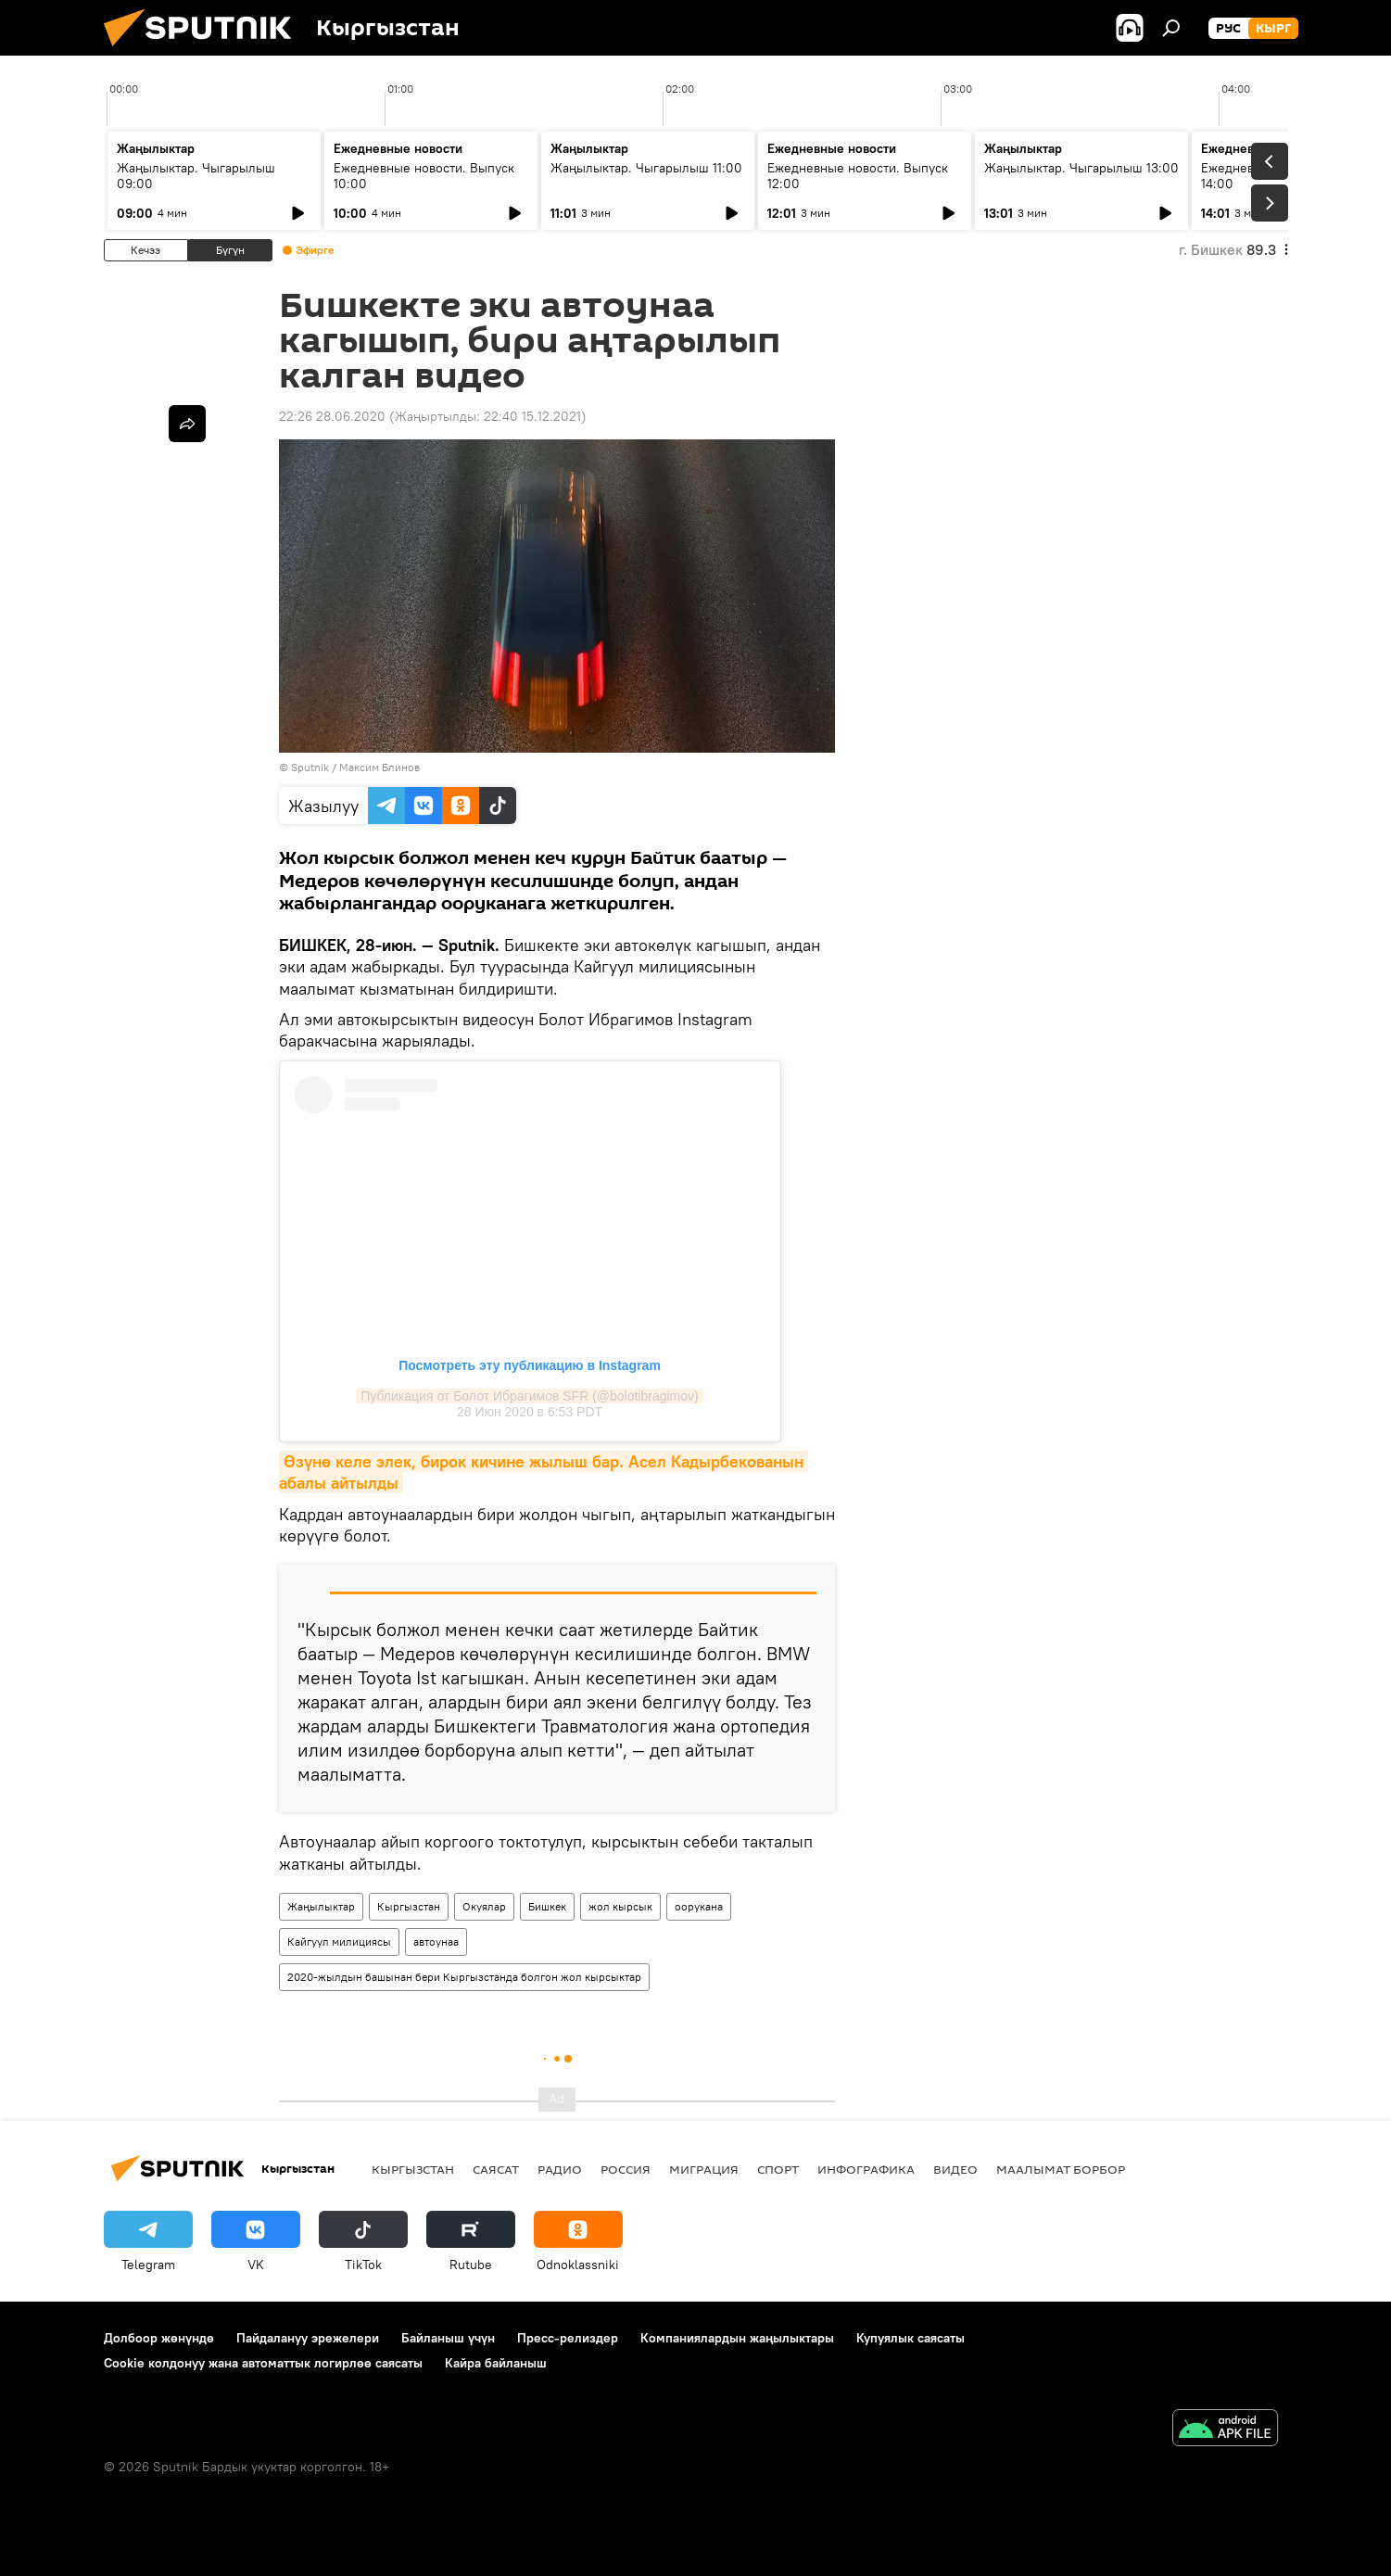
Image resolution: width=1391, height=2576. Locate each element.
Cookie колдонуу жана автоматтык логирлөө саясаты (263, 2362)
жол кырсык (620, 1906)
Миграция (704, 2169)
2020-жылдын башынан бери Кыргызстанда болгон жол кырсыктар (464, 1977)
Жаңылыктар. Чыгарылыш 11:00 (646, 167)
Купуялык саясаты (910, 2337)
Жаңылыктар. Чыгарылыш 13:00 (1081, 167)
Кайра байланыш (496, 2362)
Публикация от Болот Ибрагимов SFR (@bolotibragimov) (529, 1396)
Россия (626, 2169)
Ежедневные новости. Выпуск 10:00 (424, 175)
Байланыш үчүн (448, 2337)
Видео (955, 2169)
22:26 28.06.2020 (332, 416)
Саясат (496, 2169)
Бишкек (547, 1906)
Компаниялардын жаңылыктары (737, 2337)
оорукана (699, 1906)
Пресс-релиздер (567, 2337)
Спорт (778, 2169)
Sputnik (310, 767)
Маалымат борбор (1060, 2169)
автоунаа (436, 1941)
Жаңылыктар (321, 1906)
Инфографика (866, 2169)
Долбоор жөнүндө (159, 2337)
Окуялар (484, 1906)
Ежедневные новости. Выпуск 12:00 (857, 175)
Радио (559, 2169)
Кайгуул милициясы (339, 1941)
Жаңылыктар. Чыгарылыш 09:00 (196, 175)
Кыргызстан (408, 1906)
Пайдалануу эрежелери (307, 2337)
